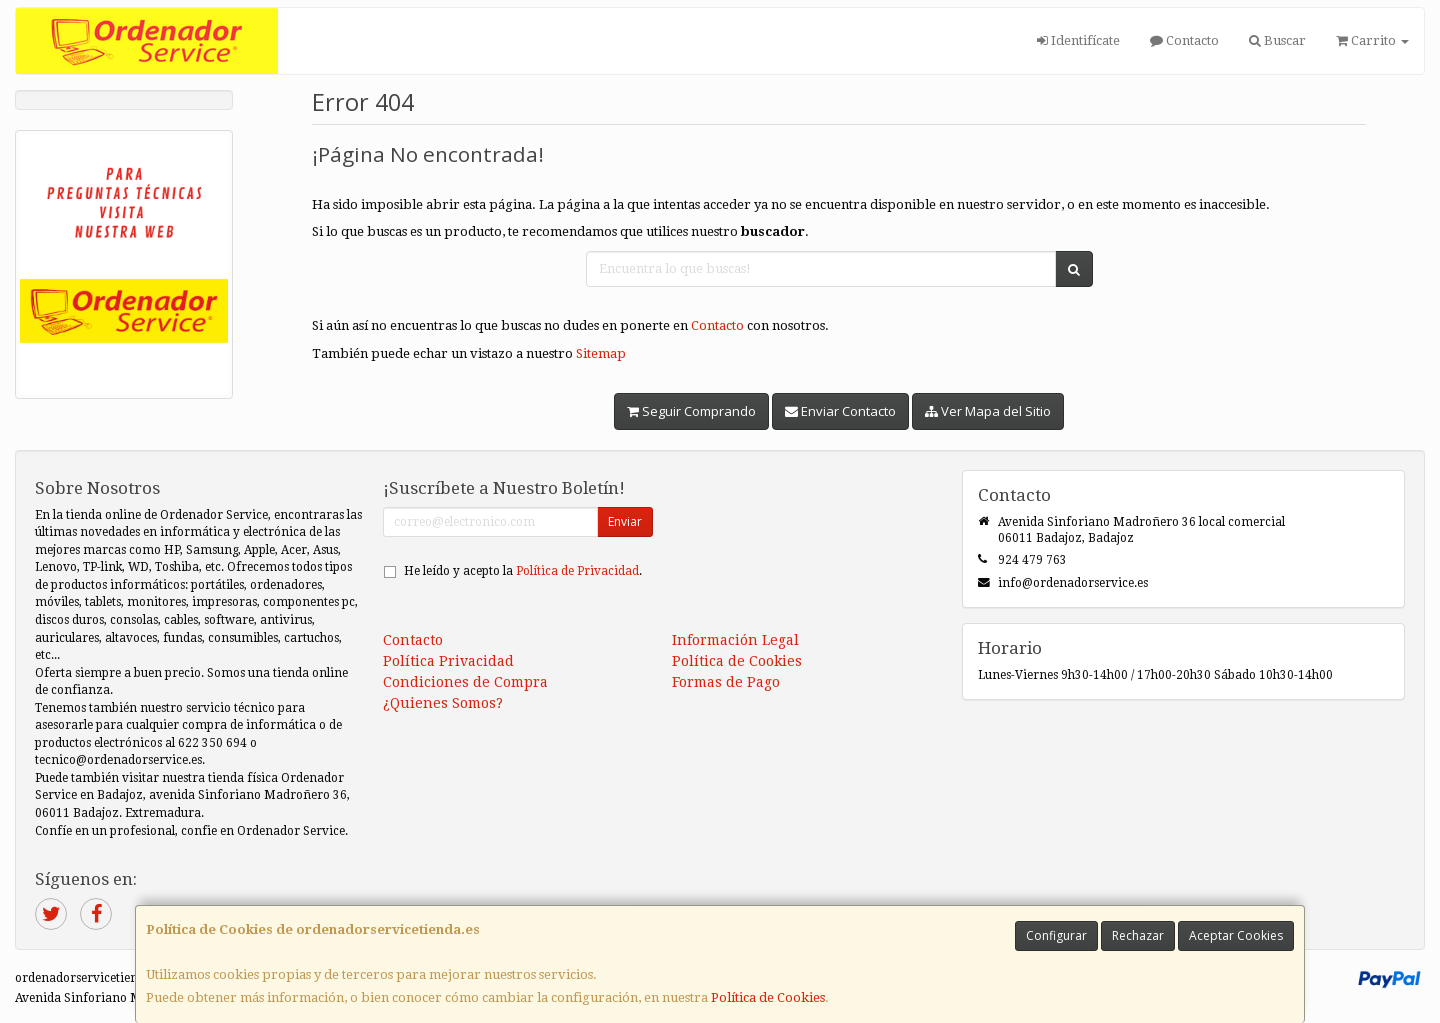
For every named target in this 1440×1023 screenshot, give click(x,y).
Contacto (1184, 40)
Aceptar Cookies (1236, 935)
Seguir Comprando (691, 411)
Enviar (625, 521)
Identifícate (1078, 40)
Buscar (1277, 40)
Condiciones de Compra (465, 682)
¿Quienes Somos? (443, 703)
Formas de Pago (726, 682)
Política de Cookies (768, 997)
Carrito (1372, 40)
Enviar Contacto (840, 411)
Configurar (1056, 935)
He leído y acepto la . (523, 571)
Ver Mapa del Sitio (988, 411)
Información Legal (735, 640)
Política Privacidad (448, 661)
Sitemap (601, 353)
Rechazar (1138, 935)
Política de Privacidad (577, 571)
